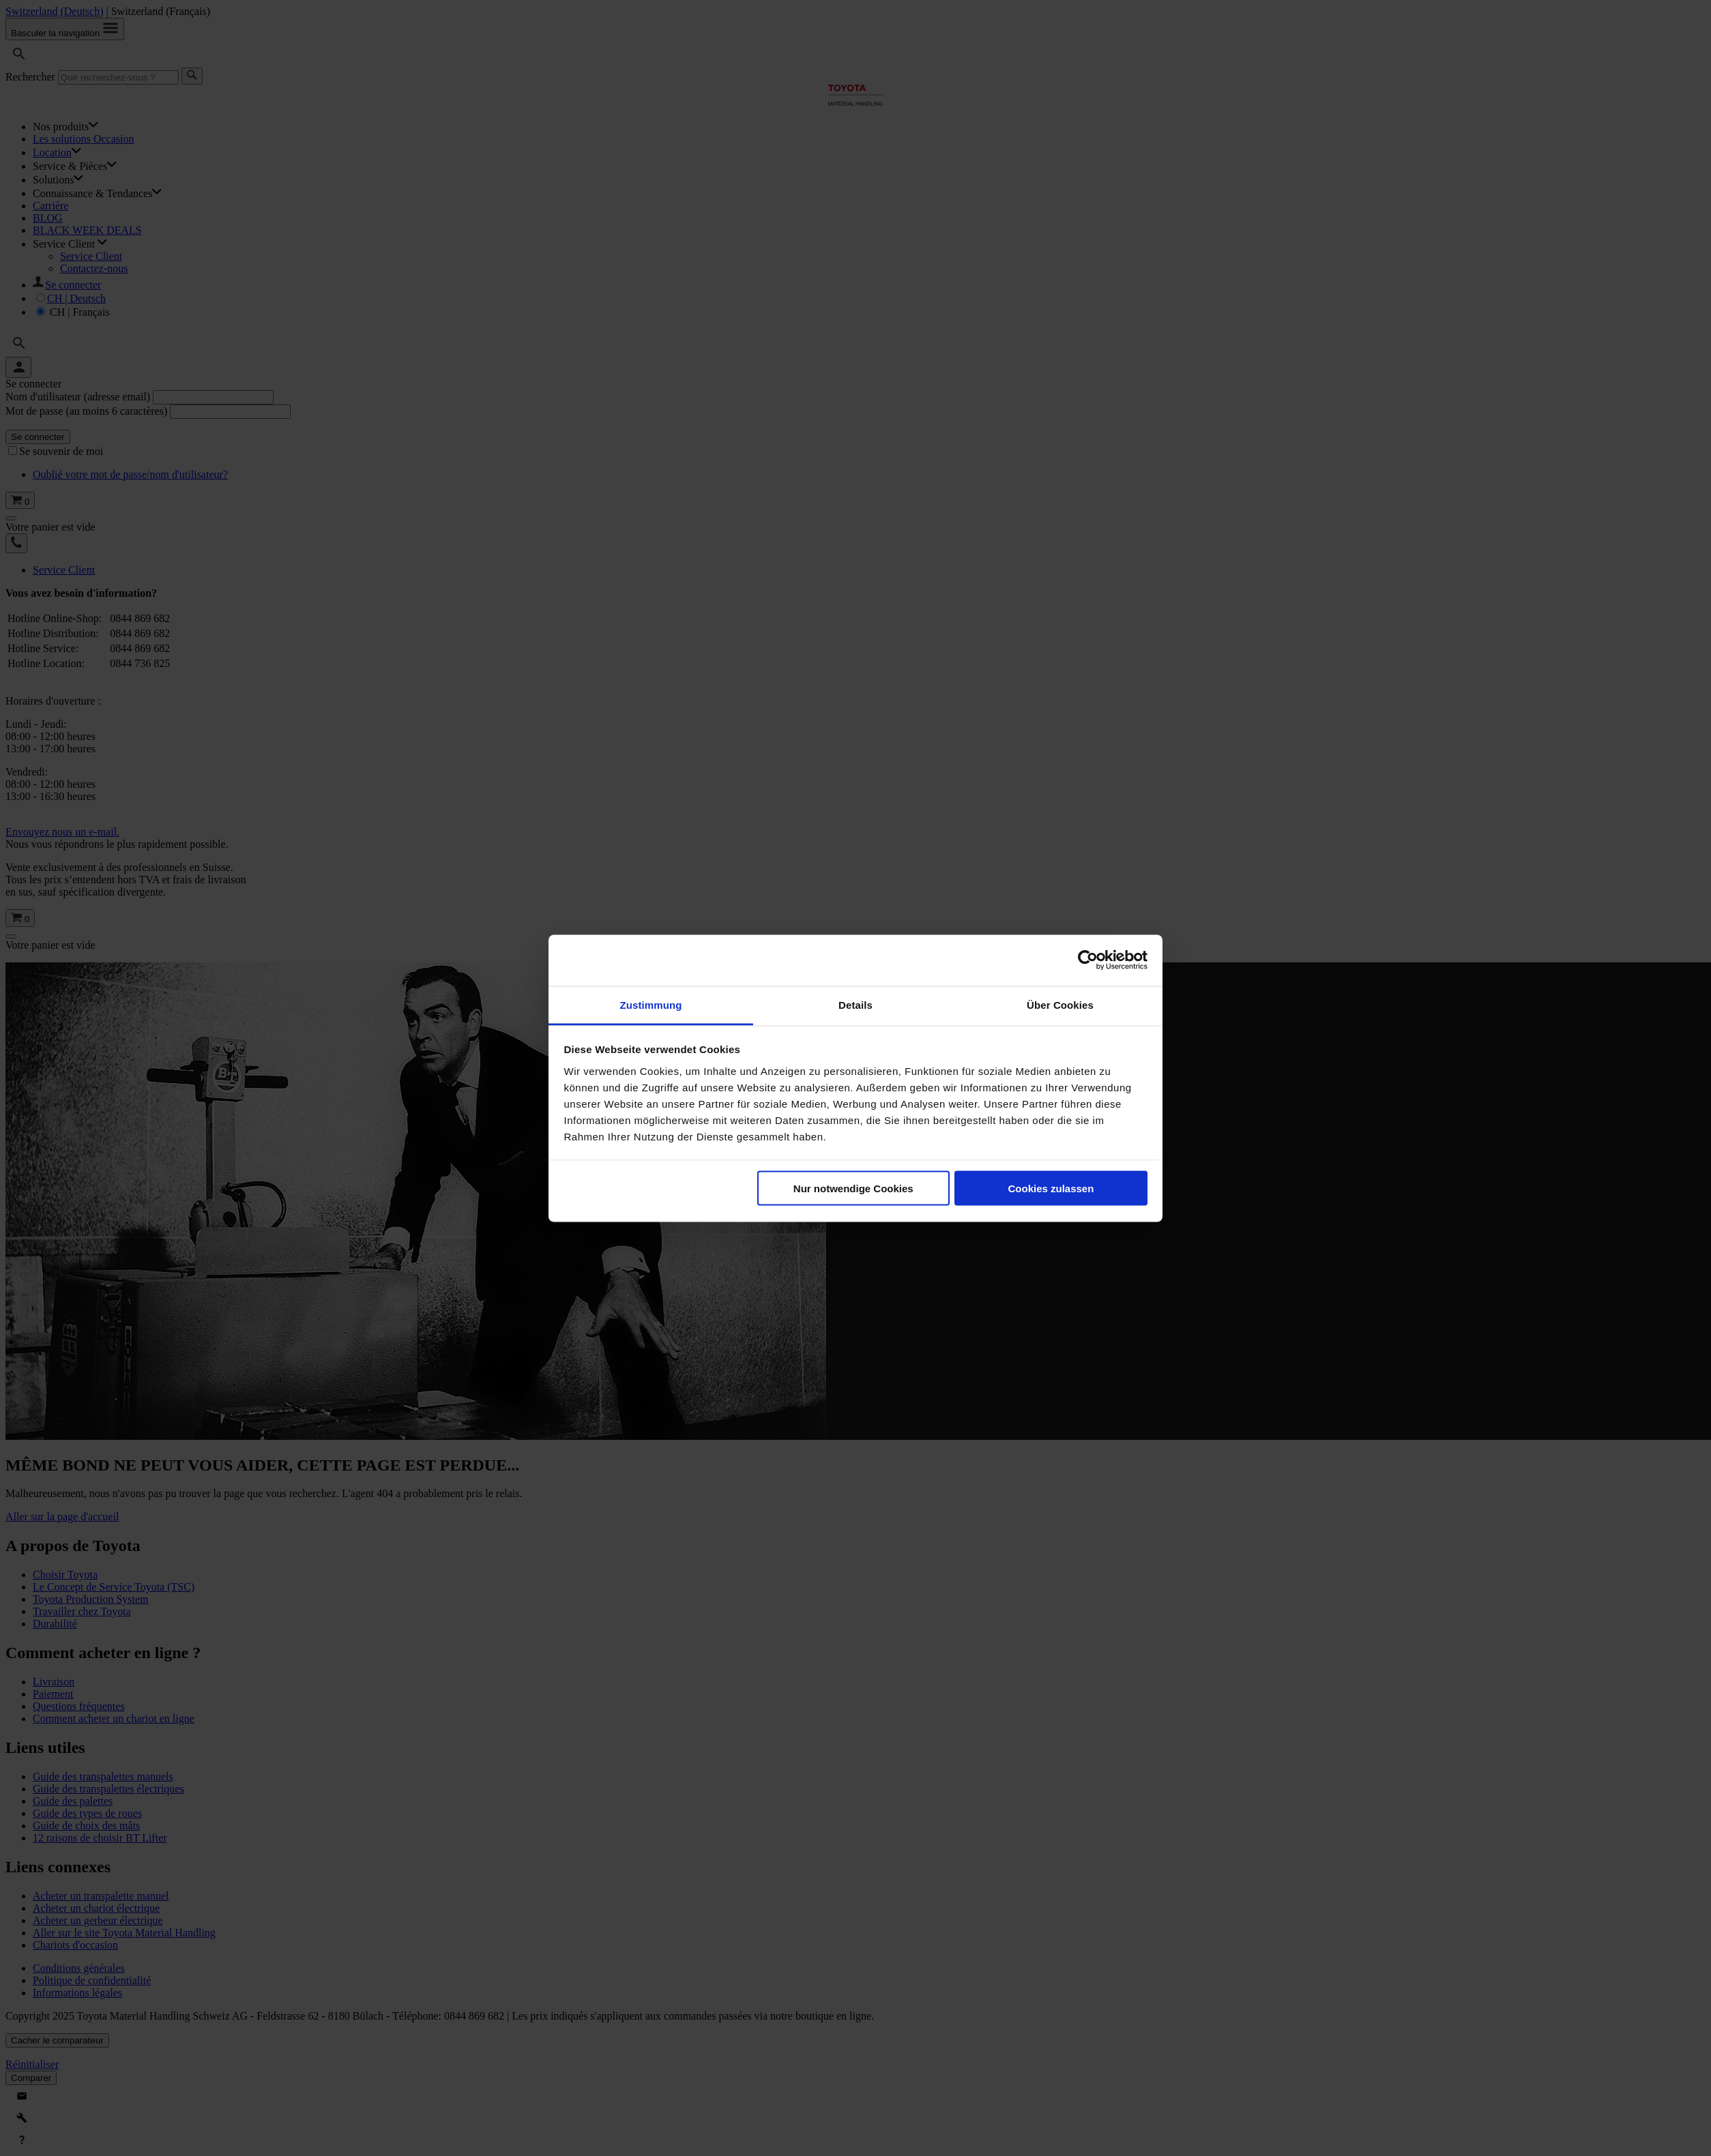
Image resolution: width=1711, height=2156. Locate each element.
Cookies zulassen (1051, 1188)
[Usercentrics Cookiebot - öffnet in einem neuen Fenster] (1087, 960)
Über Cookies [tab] (1060, 1004)
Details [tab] (855, 1004)
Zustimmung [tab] (651, 1004)
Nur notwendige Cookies (853, 1188)
